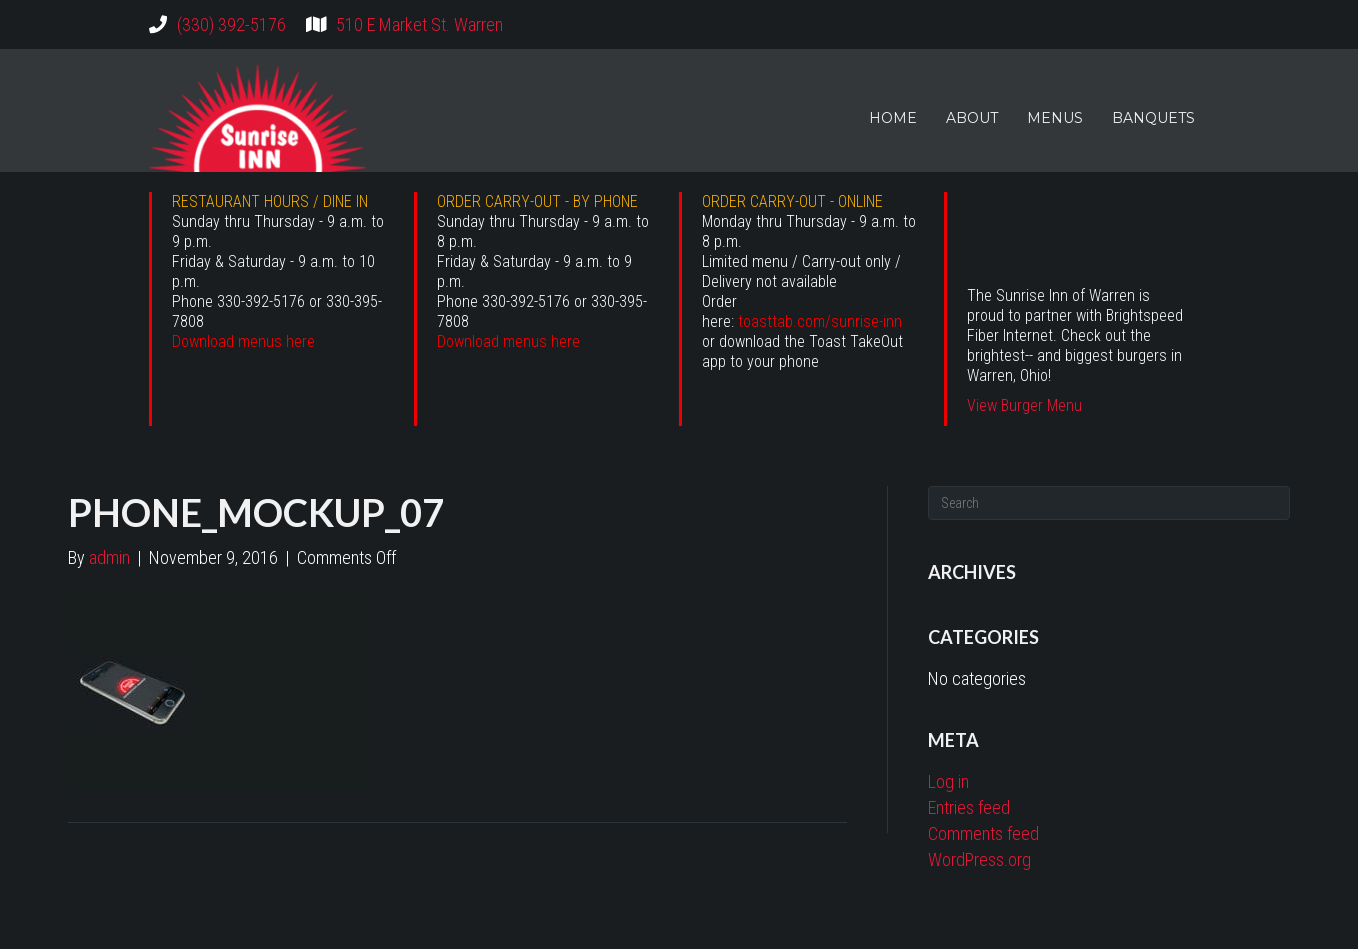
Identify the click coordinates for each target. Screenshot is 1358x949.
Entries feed (969, 807)
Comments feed (983, 833)
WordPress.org (979, 859)
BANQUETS (1153, 118)
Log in (948, 781)
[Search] (1109, 503)
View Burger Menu (1024, 405)
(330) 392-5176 (231, 24)
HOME (893, 118)
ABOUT (972, 118)
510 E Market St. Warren (419, 24)
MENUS (1055, 118)
